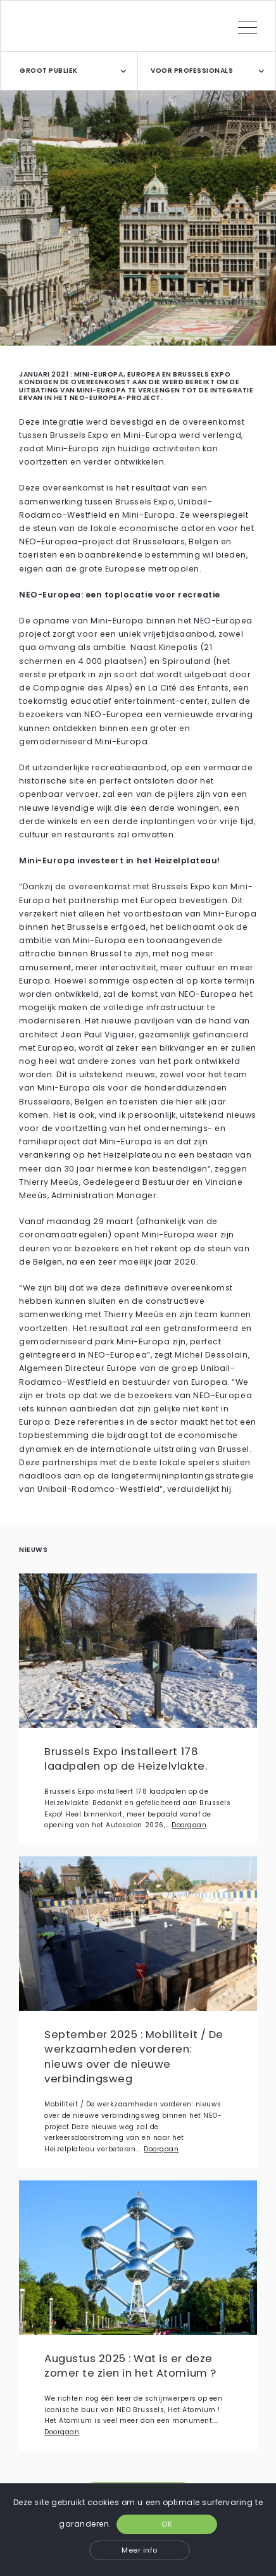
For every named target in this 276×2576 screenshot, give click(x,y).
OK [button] (166, 2524)
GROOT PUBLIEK (49, 70)
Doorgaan (189, 1825)
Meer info (140, 2550)
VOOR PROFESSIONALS (192, 70)
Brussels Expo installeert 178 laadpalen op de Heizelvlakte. (125, 1758)
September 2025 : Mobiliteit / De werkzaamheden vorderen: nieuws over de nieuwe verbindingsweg (133, 2056)
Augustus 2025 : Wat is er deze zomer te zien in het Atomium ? (130, 2365)
